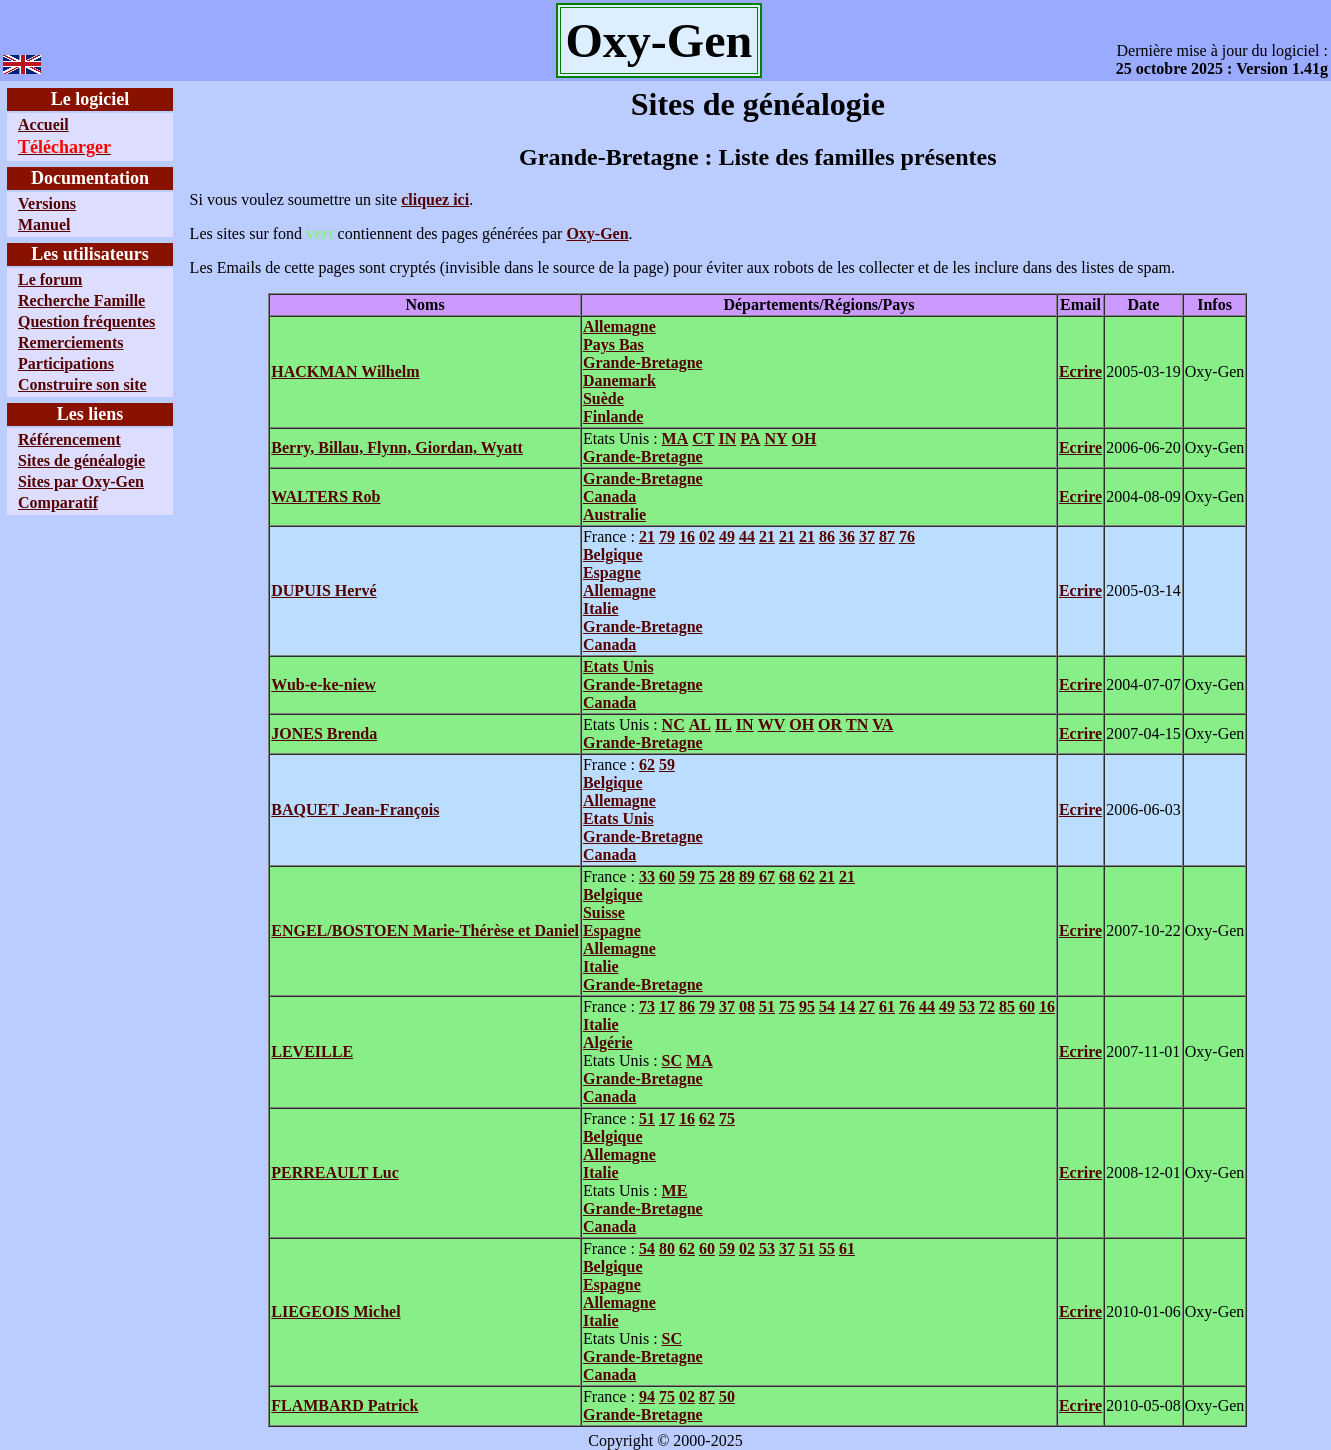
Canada (609, 496)
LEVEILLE (312, 1051)
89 (747, 876)
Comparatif (58, 502)
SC (672, 1060)
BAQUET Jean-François (355, 809)
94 (647, 1396)
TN (857, 724)
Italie (601, 608)
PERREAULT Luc (335, 1172)
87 (887, 536)
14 (847, 1006)
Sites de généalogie (81, 460)
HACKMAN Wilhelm (345, 371)
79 (667, 536)
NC (673, 724)
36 (847, 536)
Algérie (608, 1042)
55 (827, 1248)
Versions (47, 203)
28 (727, 876)
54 (827, 1006)
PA (750, 438)
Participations (66, 363)
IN (728, 438)
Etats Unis (618, 666)
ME (675, 1190)
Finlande (613, 416)
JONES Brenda (324, 733)
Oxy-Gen (597, 233)
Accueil (43, 124)
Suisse (604, 912)
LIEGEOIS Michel (335, 1311)
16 (687, 536)
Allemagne (619, 326)
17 (667, 1006)
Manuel (44, 224)
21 (647, 536)
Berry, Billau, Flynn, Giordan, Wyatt (397, 447)
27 (867, 1006)
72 (987, 1006)
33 (647, 876)
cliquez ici (435, 199)
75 (707, 876)
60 (667, 876)
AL (700, 724)
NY (775, 438)
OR (830, 724)
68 (787, 876)
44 (747, 536)
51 (767, 1006)
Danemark (619, 380)
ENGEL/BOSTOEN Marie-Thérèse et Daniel (425, 930)
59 (667, 764)
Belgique (613, 554)
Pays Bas (613, 344)
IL (723, 724)
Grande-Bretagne (643, 362)
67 (767, 876)
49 (727, 536)
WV (772, 724)
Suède (603, 398)
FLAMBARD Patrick (344, 1405)
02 (707, 536)
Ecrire (1080, 371)
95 (807, 1006)
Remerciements (70, 342)
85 (1007, 1006)
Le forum (50, 279)
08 (747, 1006)
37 (867, 536)
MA (675, 438)
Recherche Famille (81, 300)
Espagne (612, 572)
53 (967, 1006)
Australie (614, 514)
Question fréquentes (86, 321)
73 (647, 1006)
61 (887, 1006)
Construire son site (82, 384)
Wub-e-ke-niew (323, 684)
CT (703, 438)
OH (804, 438)
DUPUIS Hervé (323, 590)
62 (647, 764)
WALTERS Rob (325, 496)
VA (882, 724)
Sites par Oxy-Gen (81, 481)
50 (727, 1396)
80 (667, 1248)
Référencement (69, 439)
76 (907, 536)
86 (827, 536)
